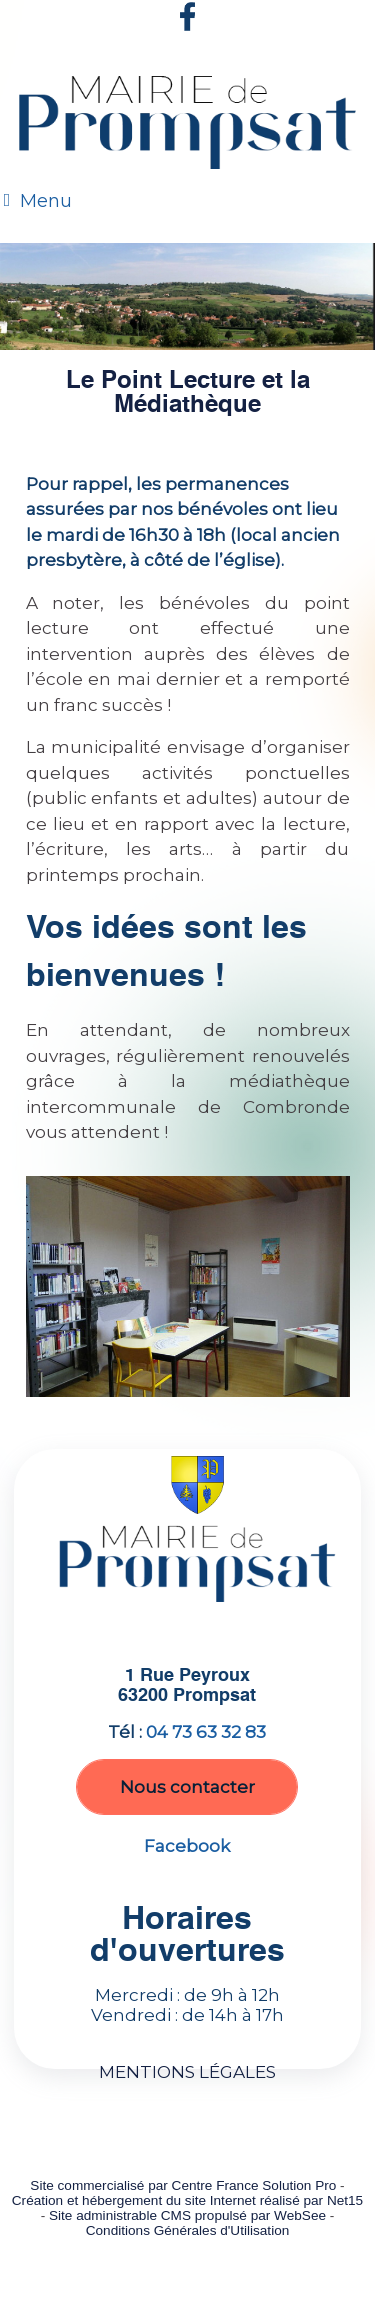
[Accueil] (187, 126)
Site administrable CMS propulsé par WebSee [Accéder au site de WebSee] (187, 2215)
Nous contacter (187, 1787)
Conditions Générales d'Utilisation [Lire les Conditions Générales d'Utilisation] (188, 2230)
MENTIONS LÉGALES (187, 2072)
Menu (46, 201)
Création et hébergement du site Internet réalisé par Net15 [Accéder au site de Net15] (187, 2200)
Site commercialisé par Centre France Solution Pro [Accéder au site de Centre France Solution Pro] (183, 2185)
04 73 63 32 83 (206, 1732)
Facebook (187, 1846)
